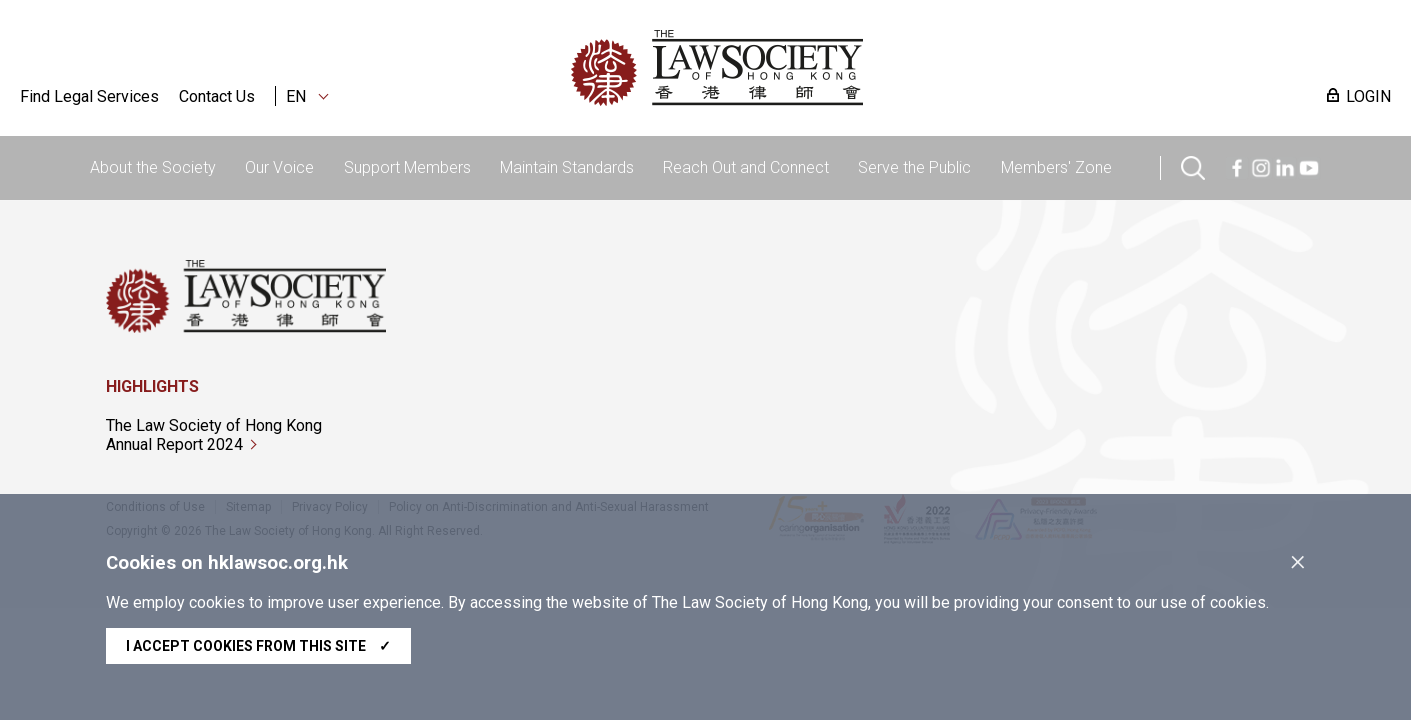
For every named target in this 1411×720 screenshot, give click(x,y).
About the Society (153, 167)
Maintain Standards (567, 167)
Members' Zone (1056, 167)
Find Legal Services (89, 96)
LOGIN (1368, 96)
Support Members (407, 167)
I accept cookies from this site (258, 646)
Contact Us (217, 96)
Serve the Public (914, 167)
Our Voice (279, 167)
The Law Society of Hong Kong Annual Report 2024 (214, 435)
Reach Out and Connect (746, 167)
